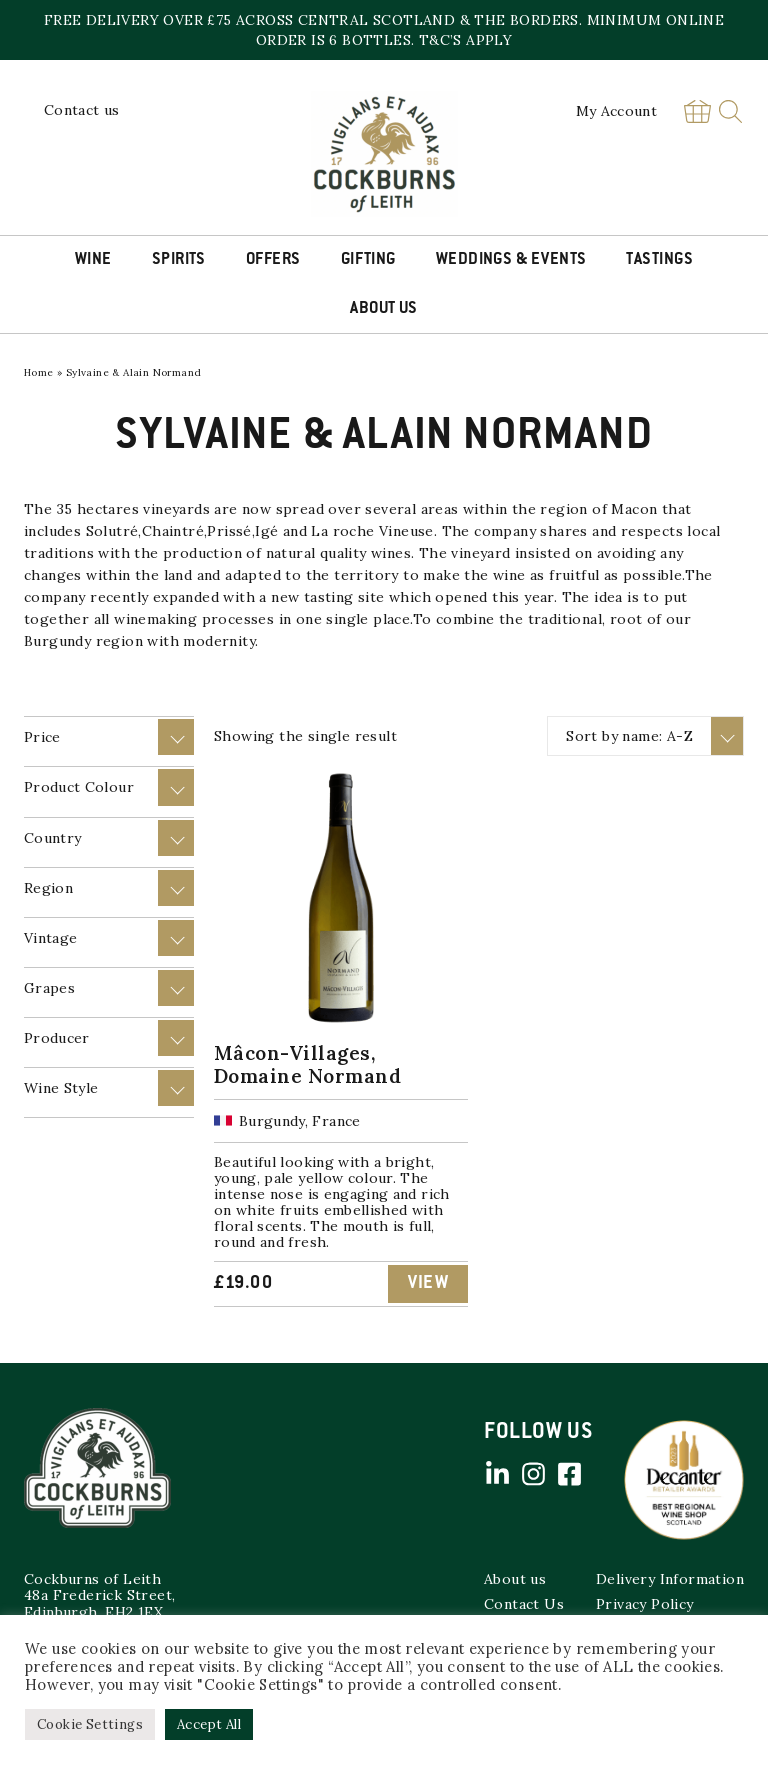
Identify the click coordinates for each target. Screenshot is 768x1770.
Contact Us (524, 1604)
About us (515, 1579)
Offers (273, 260)
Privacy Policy (645, 1604)
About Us (384, 309)
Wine (93, 260)
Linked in (497, 1474)
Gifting (368, 260)
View (428, 1284)
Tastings (659, 260)
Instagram (533, 1474)
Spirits (179, 260)
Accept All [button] (209, 1724)
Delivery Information (670, 1579)
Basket (697, 111)
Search (730, 111)
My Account (617, 111)
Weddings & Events (511, 260)
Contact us (82, 110)
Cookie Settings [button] (90, 1724)
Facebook (569, 1474)
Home (39, 372)
